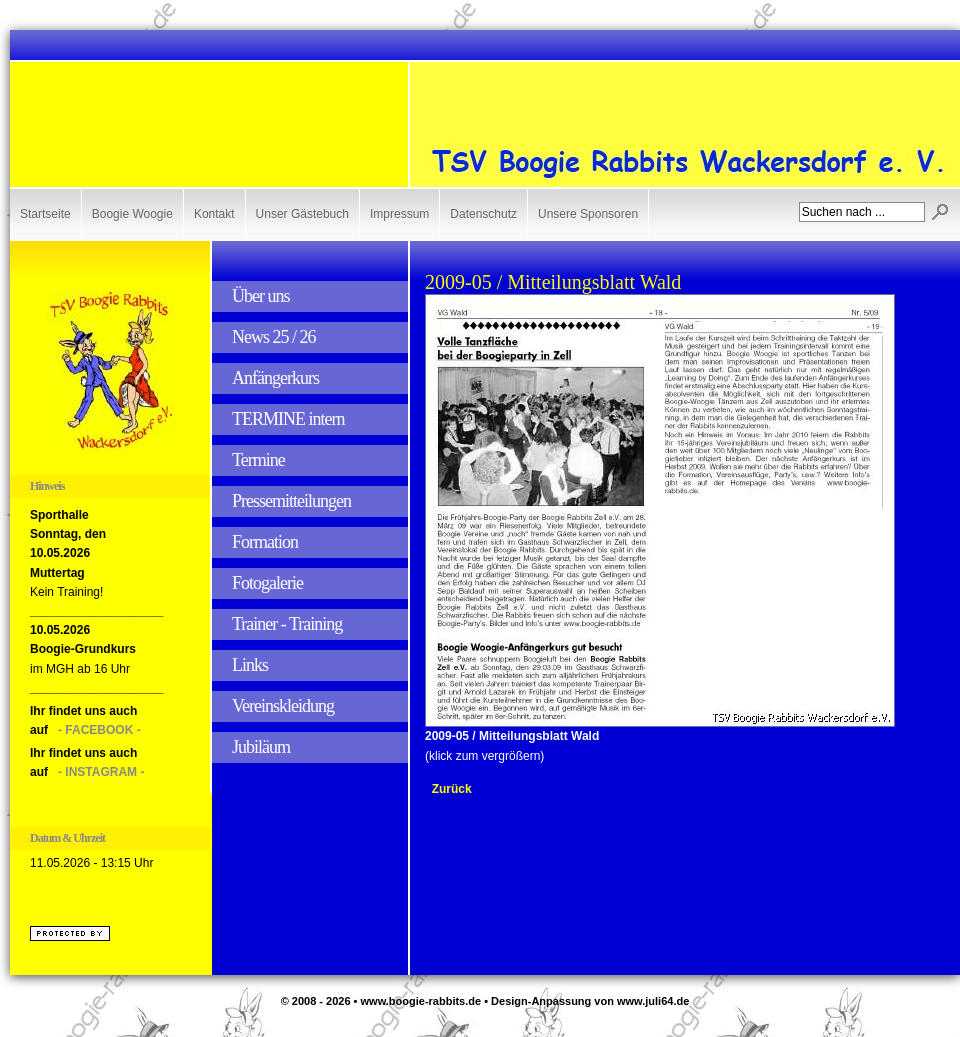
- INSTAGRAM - (101, 772)
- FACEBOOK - (99, 730)
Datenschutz (483, 214)
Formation (265, 542)
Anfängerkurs (275, 378)
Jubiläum (261, 747)
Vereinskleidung (283, 706)
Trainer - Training (287, 624)
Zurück (452, 789)
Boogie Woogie (132, 214)
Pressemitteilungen (291, 501)
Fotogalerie (267, 583)
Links (250, 665)
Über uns (261, 296)
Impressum (399, 214)
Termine (258, 460)
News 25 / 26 (274, 337)
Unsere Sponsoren (588, 214)
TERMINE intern (288, 419)
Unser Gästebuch (302, 214)
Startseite (45, 214)
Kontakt (214, 214)
